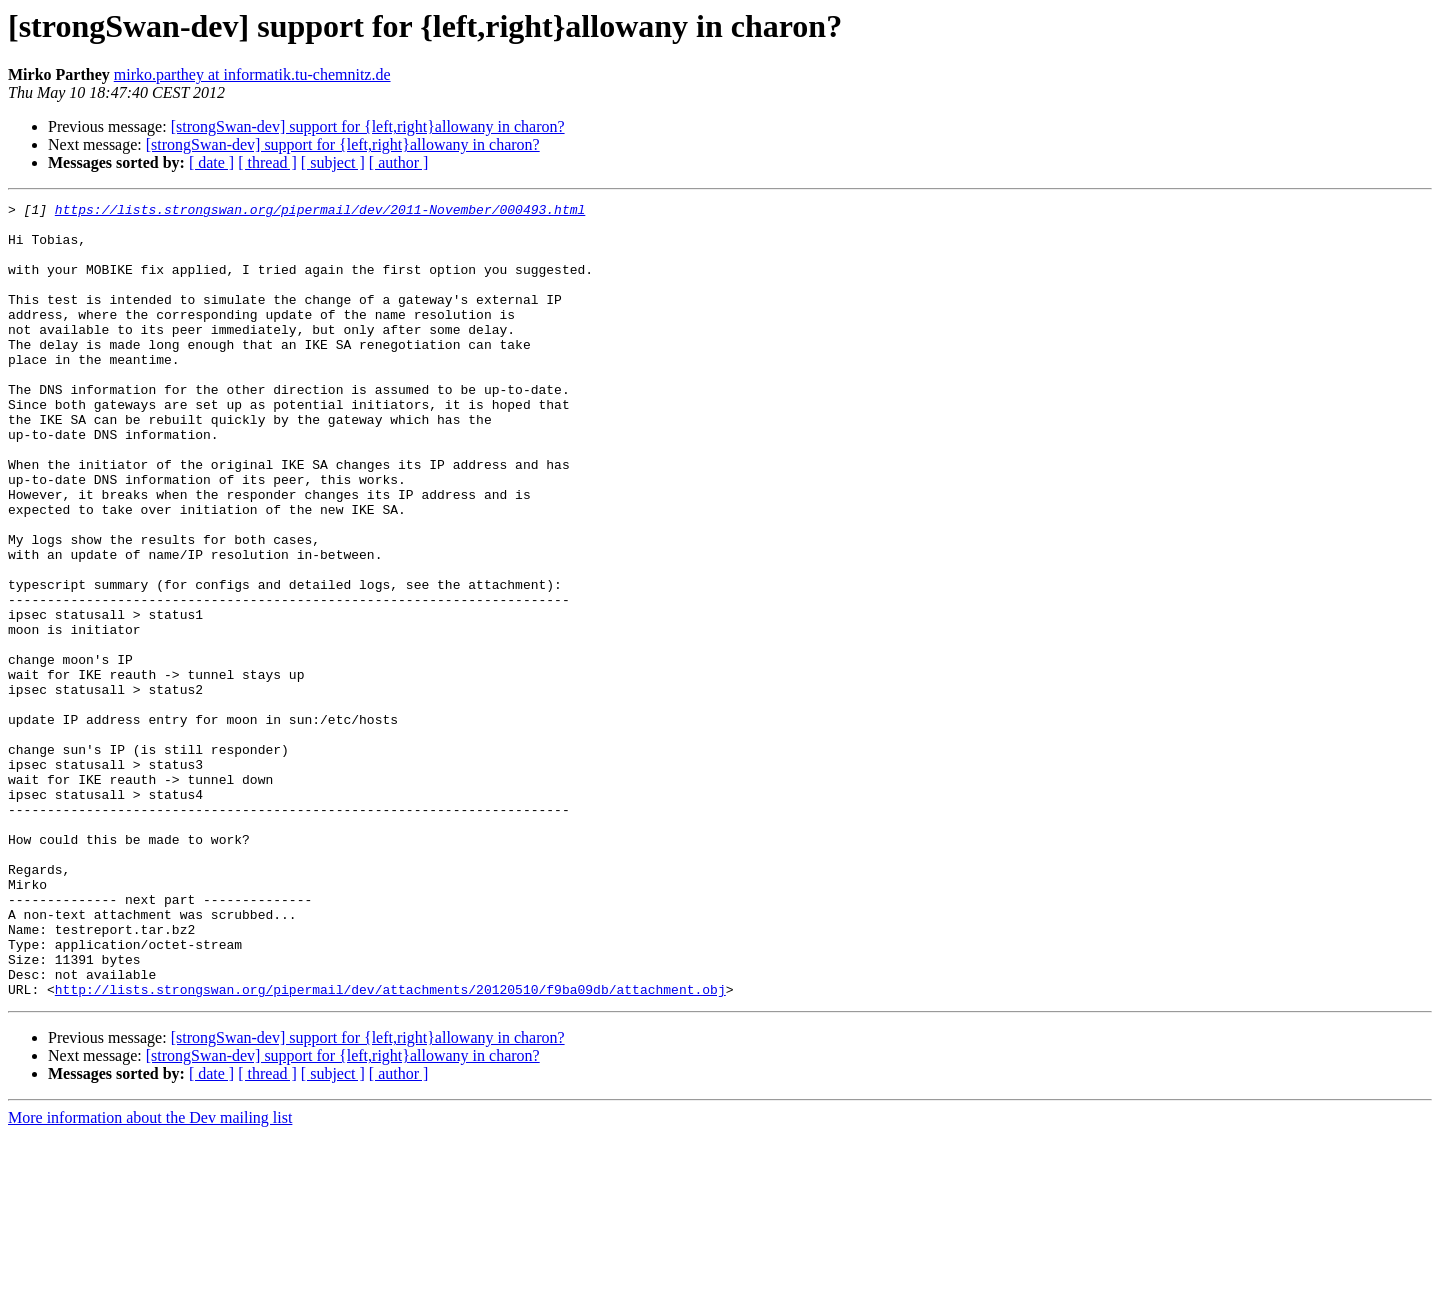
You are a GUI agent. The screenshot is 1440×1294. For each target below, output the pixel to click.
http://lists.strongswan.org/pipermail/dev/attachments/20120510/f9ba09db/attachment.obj (390, 1148)
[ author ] (399, 162)
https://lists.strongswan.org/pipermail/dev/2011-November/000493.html (320, 212)
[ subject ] (333, 162)
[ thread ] (267, 162)
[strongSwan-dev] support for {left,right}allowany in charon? (368, 126)
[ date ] (211, 162)
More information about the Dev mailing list (150, 1276)
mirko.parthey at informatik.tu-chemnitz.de (252, 74)
